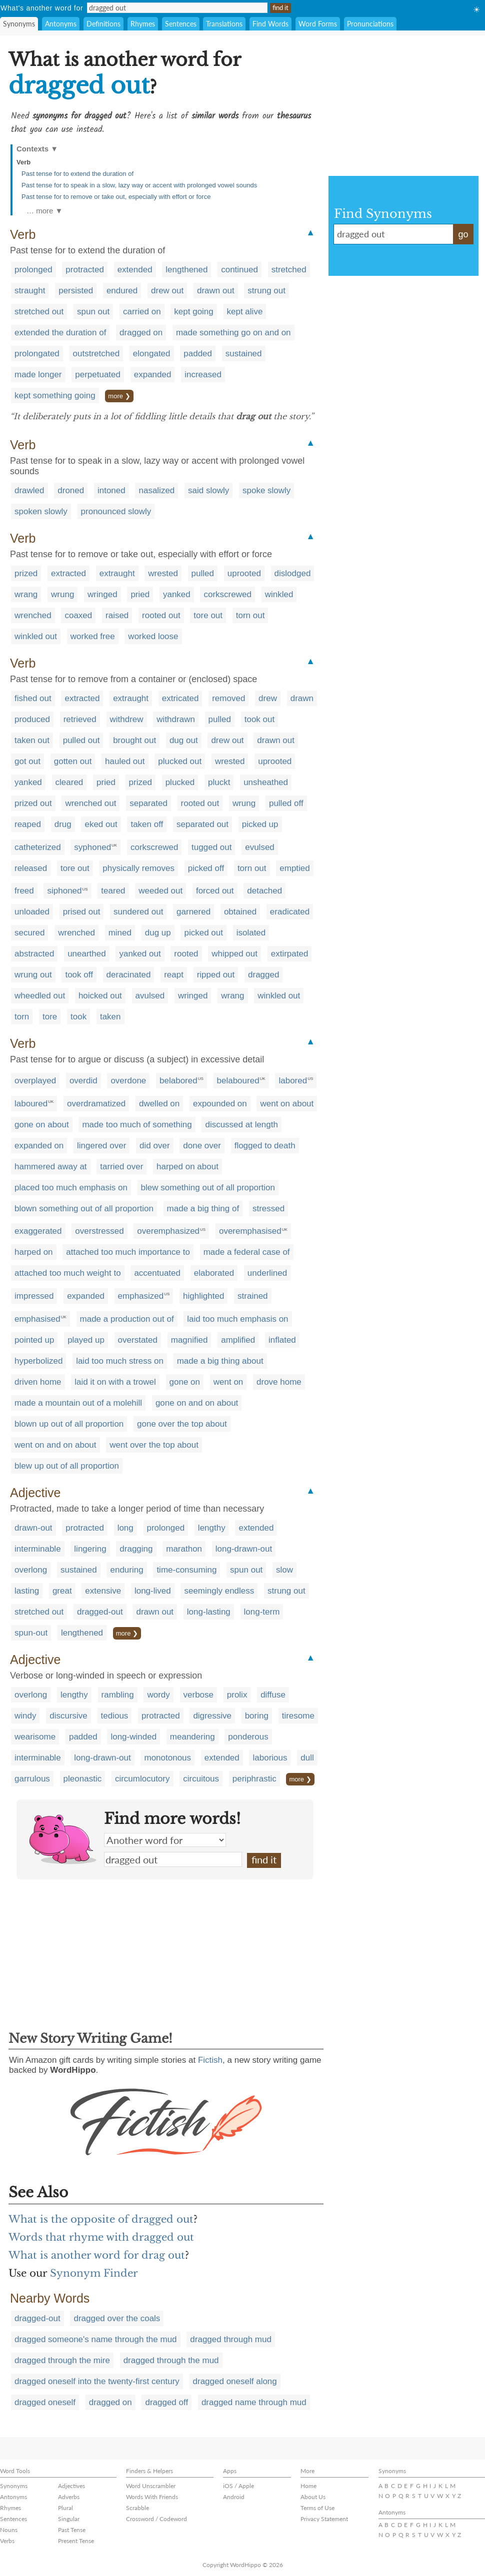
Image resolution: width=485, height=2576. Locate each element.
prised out (81, 911)
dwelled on (159, 1103)
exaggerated (38, 1231)
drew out (167, 290)
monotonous (167, 1757)
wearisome (35, 1736)
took (78, 1016)
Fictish (210, 2060)
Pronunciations (370, 23)
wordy (158, 1695)
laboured (31, 1103)
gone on (185, 1382)
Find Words (270, 23)
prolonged (33, 269)
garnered (193, 911)
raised (117, 615)
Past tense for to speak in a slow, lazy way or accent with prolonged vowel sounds (139, 185)
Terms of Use (317, 2508)
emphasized (141, 1296)
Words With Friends (152, 2497)
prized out (33, 803)
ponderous (248, 1736)
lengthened (187, 269)
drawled (29, 490)
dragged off (166, 2402)
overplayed (35, 1080)
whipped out (235, 953)
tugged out (212, 847)
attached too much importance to (128, 1252)
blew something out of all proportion (208, 1187)
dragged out (173, 1859)
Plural (65, 2508)
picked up (260, 824)
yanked (176, 594)
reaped (27, 824)
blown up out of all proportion (69, 1424)
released (30, 868)
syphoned (92, 847)
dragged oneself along (235, 2381)
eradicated (290, 911)
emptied (295, 868)
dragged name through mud (254, 2402)
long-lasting (208, 1612)
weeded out (160, 890)
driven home (38, 1382)
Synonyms (19, 23)
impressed (34, 1296)
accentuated (157, 1273)
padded (198, 353)
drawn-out (33, 1528)
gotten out (73, 761)
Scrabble (137, 2508)
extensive (103, 1591)
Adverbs (69, 2497)
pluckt (219, 782)
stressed (268, 1208)
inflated (282, 1340)
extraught (117, 573)
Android (233, 2497)
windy (25, 1715)
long (126, 1528)
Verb (23, 162)
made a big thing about (220, 1361)
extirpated (289, 953)
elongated (151, 353)
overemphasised (250, 1231)
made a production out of (127, 1319)
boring (256, 1715)
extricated (180, 698)
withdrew (127, 719)
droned (71, 490)
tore (49, 1016)
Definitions (103, 23)
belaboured (238, 1080)
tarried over (121, 1166)
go (463, 234)
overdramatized (96, 1103)
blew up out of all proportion (66, 1466)
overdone (128, 1080)
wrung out (33, 974)
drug (63, 824)
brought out (134, 740)
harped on (33, 1252)
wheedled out (39, 995)
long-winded (133, 1736)
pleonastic (83, 1778)
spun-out (31, 1633)
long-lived (152, 1591)
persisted (75, 290)
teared (113, 890)
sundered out (138, 911)
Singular (69, 2519)
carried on (142, 311)
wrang (26, 594)
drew (267, 698)
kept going (193, 311)
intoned (112, 490)
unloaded (32, 911)
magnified (189, 1340)
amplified (238, 1340)
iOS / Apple (238, 2486)
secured (29, 932)
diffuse (273, 1695)
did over (155, 1145)
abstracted (34, 953)
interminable (37, 1549)
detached (264, 890)
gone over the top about (182, 1424)
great (62, 1591)
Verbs (7, 2541)
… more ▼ (44, 210)
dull (307, 1757)
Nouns (9, 2530)
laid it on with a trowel (115, 1382)
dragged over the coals (117, 2318)
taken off (146, 824)
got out (27, 761)
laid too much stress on (120, 1361)
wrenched (33, 615)
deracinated (128, 974)
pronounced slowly (116, 511)
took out (259, 719)
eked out (100, 824)
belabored (179, 1080)
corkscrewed (227, 594)
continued (239, 269)
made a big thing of (203, 1208)
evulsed (259, 847)
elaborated (214, 1273)
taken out (32, 740)
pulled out (81, 740)
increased (203, 374)
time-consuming (186, 1570)
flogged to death (265, 1145)
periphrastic (254, 1778)
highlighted (203, 1296)
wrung (62, 594)
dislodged (292, 573)
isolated (251, 932)
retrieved (80, 719)
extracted (68, 573)
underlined (267, 1273)
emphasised (37, 1319)
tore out (208, 615)
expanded (153, 374)
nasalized (156, 490)
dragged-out (100, 1612)
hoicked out (100, 995)
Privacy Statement (324, 2519)
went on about (287, 1103)
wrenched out (90, 803)
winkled (279, 594)
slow (284, 1570)
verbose (199, 1695)
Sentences (180, 23)
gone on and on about (197, 1403)
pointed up (34, 1340)
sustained (244, 353)
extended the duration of (60, 332)
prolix (237, 1695)
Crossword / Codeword (156, 2519)
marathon (184, 1549)
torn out (250, 615)
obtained (240, 911)
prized (26, 573)
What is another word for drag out (96, 2255)
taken (110, 1016)
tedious (114, 1715)
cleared (70, 782)
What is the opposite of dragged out (101, 2219)
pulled (203, 573)
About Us (313, 2497)
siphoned (64, 890)
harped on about (187, 1166)
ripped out (216, 974)
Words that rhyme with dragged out (101, 2237)
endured (122, 290)
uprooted (244, 573)
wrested (163, 573)
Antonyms (60, 23)
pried (140, 594)
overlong (30, 1570)
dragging (136, 1549)
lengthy (212, 1528)
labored (292, 1080)
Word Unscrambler (151, 2486)
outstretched (96, 353)
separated (149, 803)
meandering (192, 1736)
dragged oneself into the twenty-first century (97, 2381)
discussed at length (241, 1124)
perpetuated (97, 374)
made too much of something (137, 1124)
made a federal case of (247, 1252)
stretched (289, 269)
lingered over (101, 1145)
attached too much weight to (67, 1273)
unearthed (87, 953)
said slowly (208, 490)
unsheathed (266, 782)
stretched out (39, 311)
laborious (269, 1757)
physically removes (138, 868)
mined (120, 932)
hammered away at (50, 1166)
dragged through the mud (171, 2360)
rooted (186, 953)
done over (202, 1145)
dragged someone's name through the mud (95, 2339)
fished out (33, 698)
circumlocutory (142, 1778)
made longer (38, 374)
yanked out (139, 953)
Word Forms (317, 23)
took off (78, 974)
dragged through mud (231, 2339)
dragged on (141, 332)
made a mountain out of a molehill (78, 1403)
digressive (212, 1715)
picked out (203, 932)
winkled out (35, 636)
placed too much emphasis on (71, 1187)
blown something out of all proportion (84, 1208)
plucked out (180, 761)
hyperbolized (38, 1361)
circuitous (201, 1778)
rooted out (161, 615)
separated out (202, 824)
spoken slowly (41, 511)
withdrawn (175, 719)
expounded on (220, 1103)
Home (308, 2486)
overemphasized (168, 1231)
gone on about (41, 1124)
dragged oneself (45, 2402)
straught (29, 290)
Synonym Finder (94, 2273)
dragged (263, 974)
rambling (118, 1695)
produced (32, 719)
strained (253, 1296)
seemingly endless (219, 1591)
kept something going (55, 395)
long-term (262, 1612)
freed (24, 890)
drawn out (215, 290)
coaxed (78, 615)
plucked (180, 782)
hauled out (124, 761)
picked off (206, 868)
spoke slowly (266, 490)
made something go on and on (233, 332)
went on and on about (55, 1445)
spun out (93, 311)
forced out (215, 890)
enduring (126, 1570)
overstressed (99, 1231)
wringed (103, 594)
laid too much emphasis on (237, 1319)
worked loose (153, 636)
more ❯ (119, 396)
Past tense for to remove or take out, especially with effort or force (116, 196)
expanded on (39, 1145)
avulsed (150, 995)
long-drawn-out (244, 1549)
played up (86, 1340)
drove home (279, 1382)
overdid (84, 1080)
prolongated (37, 353)
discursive (69, 1715)
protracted (85, 269)
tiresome (298, 1715)
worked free (92, 636)
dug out (184, 740)
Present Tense (76, 2541)
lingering (90, 1549)
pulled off (286, 803)
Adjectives (71, 2486)
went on (229, 1382)
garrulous (32, 1778)
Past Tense (72, 2530)
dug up (158, 932)
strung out (267, 290)
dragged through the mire (62, 2360)
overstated (138, 1340)
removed (228, 698)
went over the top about (154, 1445)
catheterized (37, 847)
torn (21, 1016)
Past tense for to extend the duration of (78, 173)
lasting (26, 1591)
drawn (302, 698)
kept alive (245, 311)
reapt (174, 974)
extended (135, 269)
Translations (224, 23)
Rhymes (142, 23)
